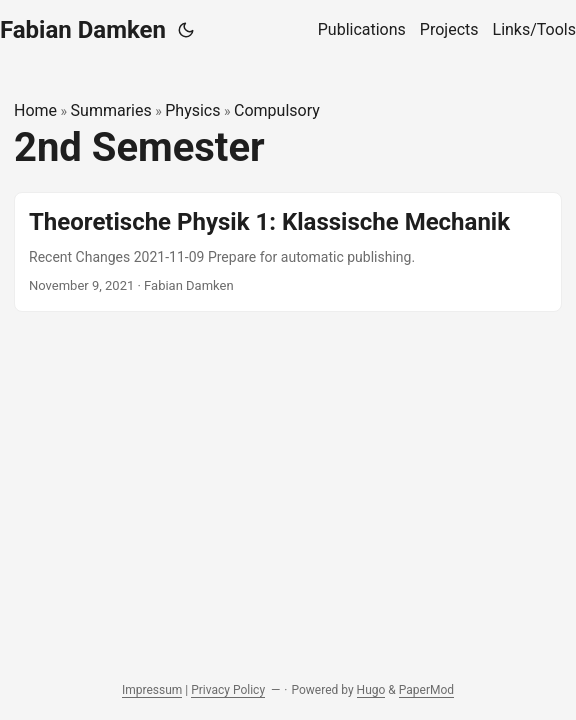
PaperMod (426, 690)
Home (35, 110)
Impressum (152, 690)
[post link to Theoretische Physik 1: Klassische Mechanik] (288, 252)
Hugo (371, 690)
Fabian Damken (83, 30)
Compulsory (277, 110)
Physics (192, 110)
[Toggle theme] (186, 30)
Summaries (111, 110)
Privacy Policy (228, 690)
